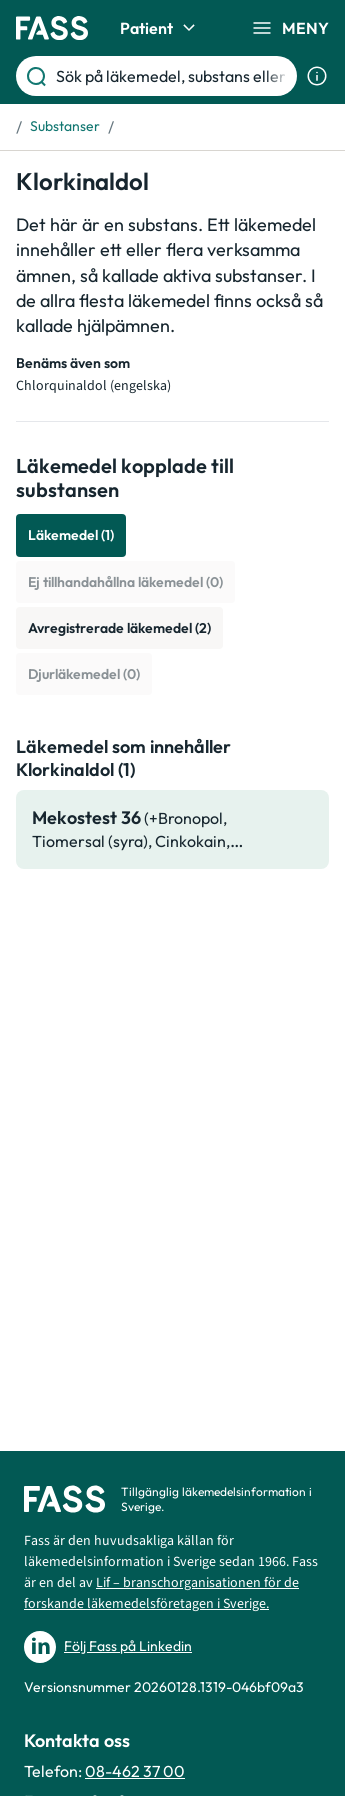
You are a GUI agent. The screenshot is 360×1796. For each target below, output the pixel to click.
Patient (160, 28)
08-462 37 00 (135, 1771)
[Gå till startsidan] (52, 28)
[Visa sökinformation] (317, 76)
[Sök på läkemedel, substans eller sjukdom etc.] (172, 76)
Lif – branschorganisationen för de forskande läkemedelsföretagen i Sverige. (161, 1593)
